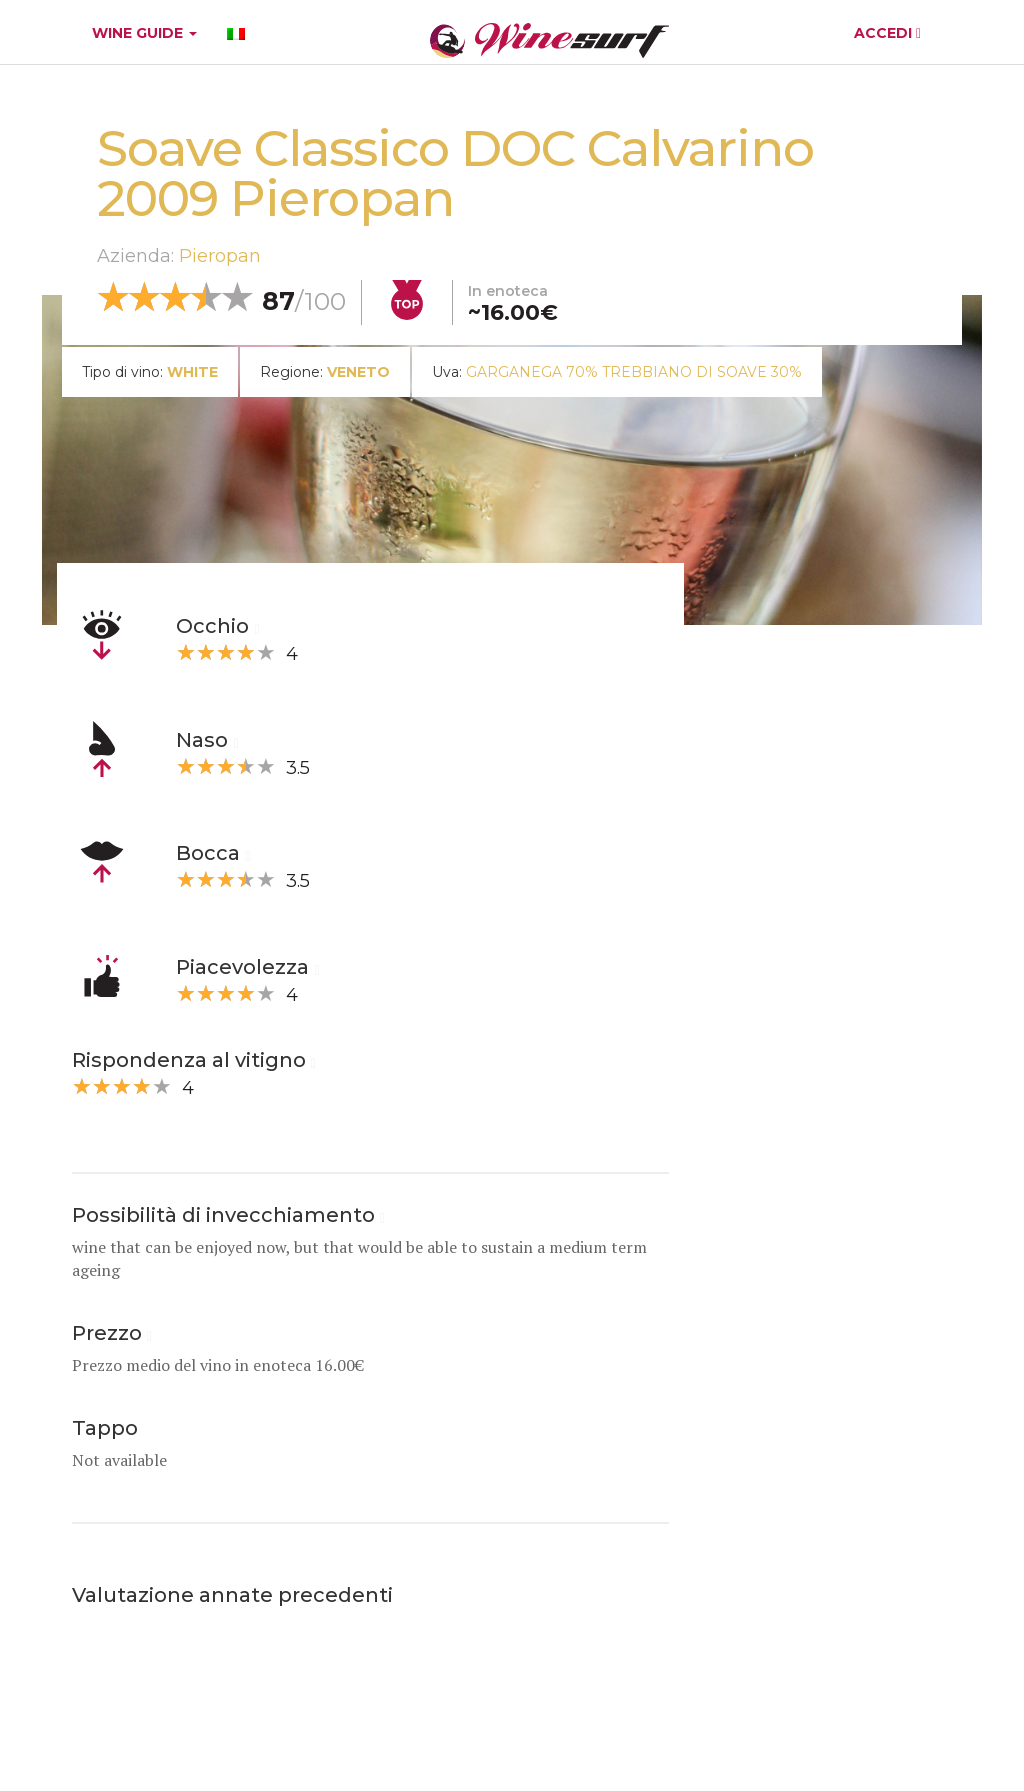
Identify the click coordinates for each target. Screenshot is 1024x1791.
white (192, 372)
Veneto (358, 372)
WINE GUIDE (144, 33)
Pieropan (220, 256)
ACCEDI (887, 33)
